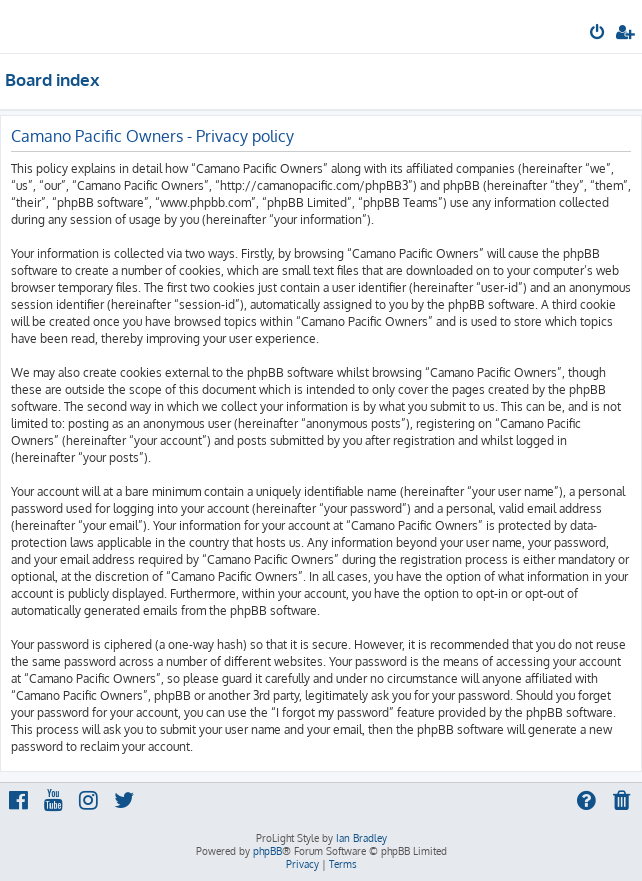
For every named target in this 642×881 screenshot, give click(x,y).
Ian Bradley (361, 838)
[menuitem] (598, 34)
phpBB (267, 851)
